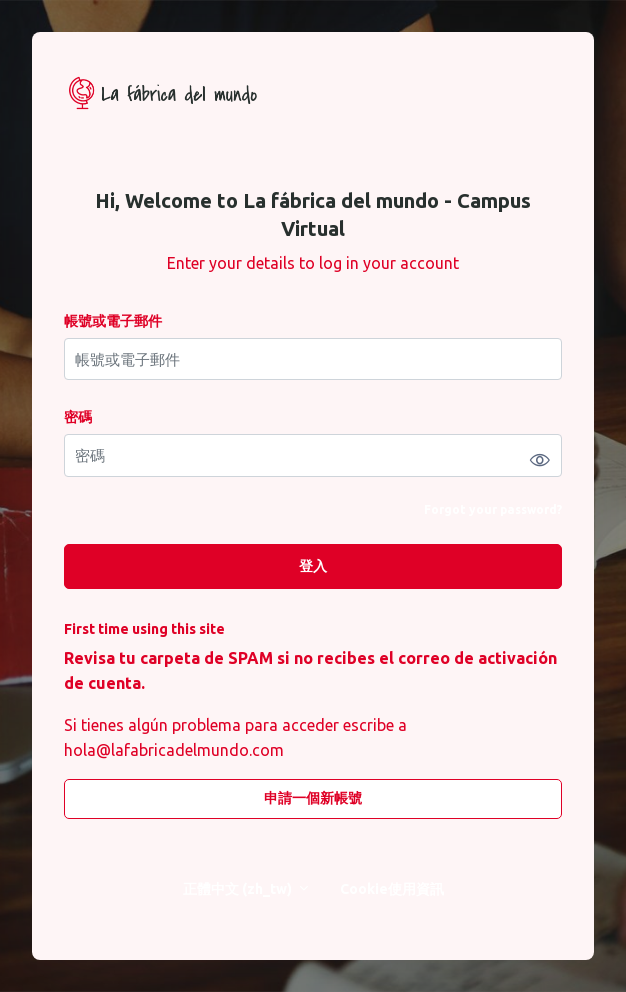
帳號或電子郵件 (113, 321)
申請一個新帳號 (313, 798)
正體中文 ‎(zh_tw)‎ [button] (239, 889)
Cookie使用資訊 (392, 889)
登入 (313, 566)
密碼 (78, 417)
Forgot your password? (493, 509)
